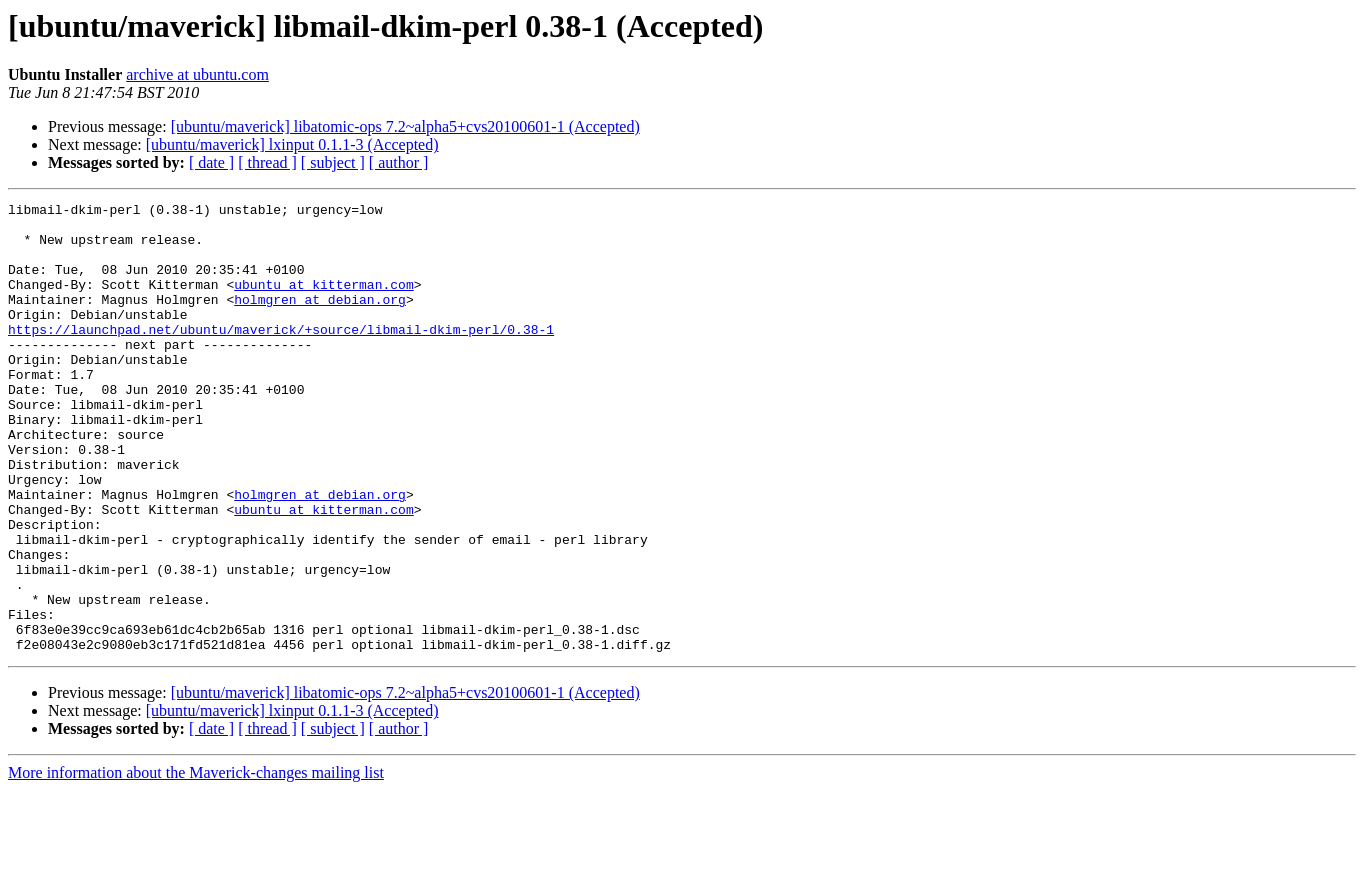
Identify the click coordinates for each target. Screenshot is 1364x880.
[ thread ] (267, 162)
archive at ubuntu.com (197, 74)
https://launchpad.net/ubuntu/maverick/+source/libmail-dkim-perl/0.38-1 (281, 356)
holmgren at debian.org (320, 320)
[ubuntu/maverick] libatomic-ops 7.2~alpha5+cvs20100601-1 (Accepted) (405, 126)
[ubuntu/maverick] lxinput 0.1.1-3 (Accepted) (292, 144)
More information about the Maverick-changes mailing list (196, 862)
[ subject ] (333, 162)
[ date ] (211, 162)
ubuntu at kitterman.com (323, 302)
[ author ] (399, 162)
